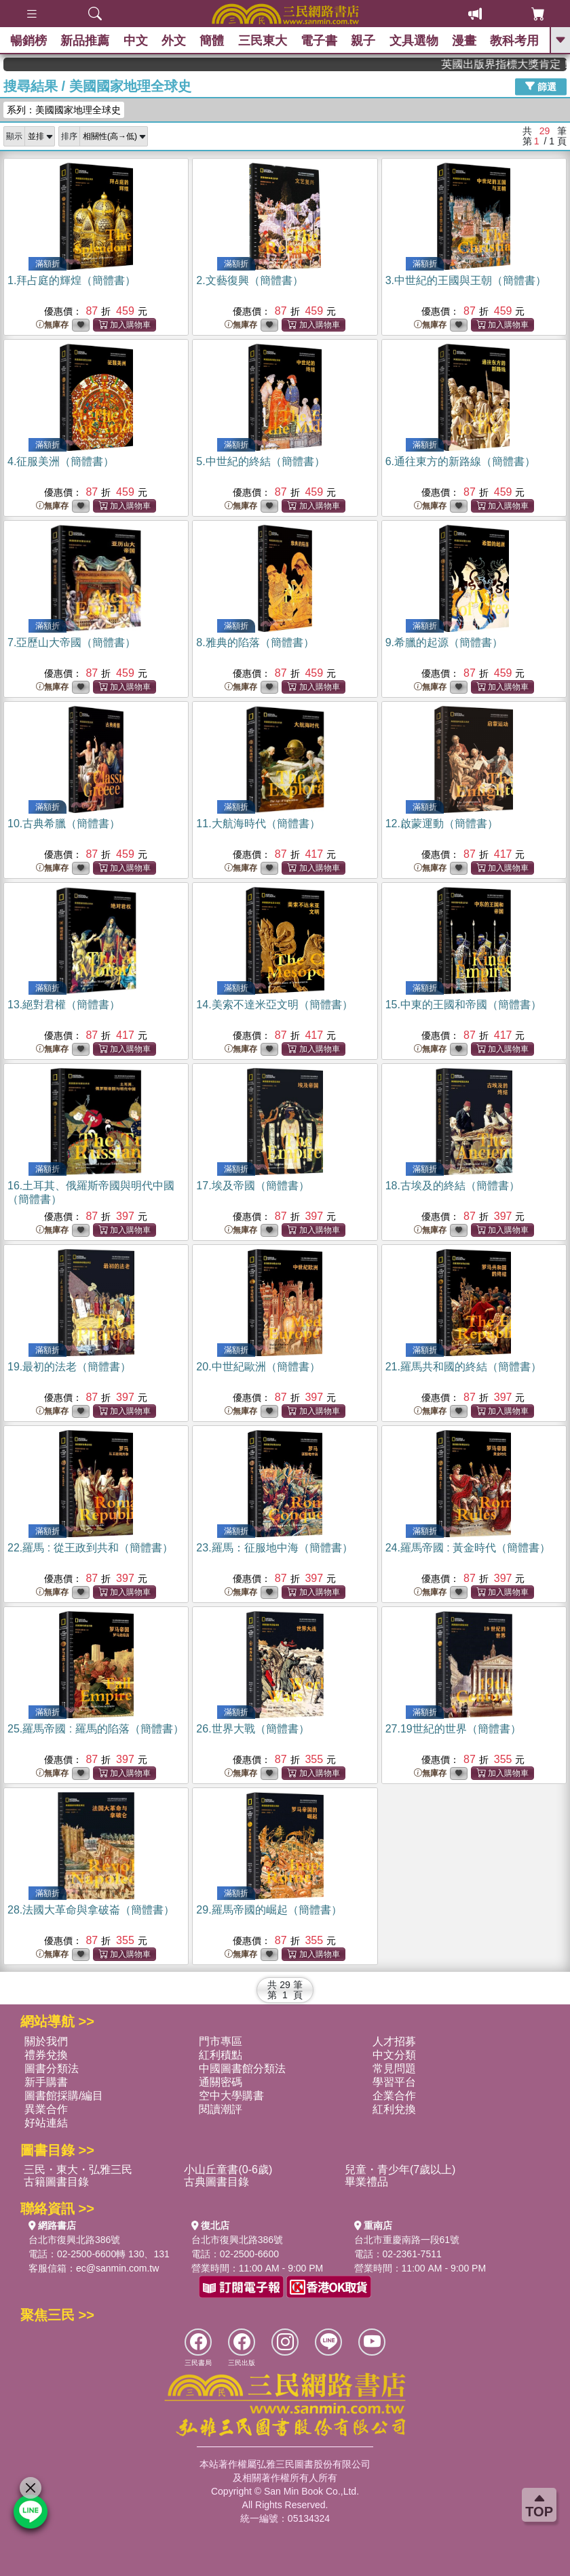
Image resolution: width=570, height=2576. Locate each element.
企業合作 (394, 2095)
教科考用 (515, 40)
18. (452, 1185)
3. (465, 280)
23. (274, 1547)
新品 (84, 40)
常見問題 (394, 2068)
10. (63, 823)
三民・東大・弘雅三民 (78, 2169)
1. (71, 280)
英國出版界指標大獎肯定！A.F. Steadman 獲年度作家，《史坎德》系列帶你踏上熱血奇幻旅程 (522, 64)
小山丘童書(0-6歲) (228, 2169)
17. (252, 1185)
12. (441, 823)
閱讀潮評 (220, 2109)
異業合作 (46, 2109)
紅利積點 (220, 2055)
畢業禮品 (366, 2181)
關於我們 (46, 2041)
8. (255, 642)
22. (90, 1547)
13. (63, 1004)
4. (60, 461)
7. (71, 642)
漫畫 (464, 40)
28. (90, 1910)
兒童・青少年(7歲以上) (400, 2169)
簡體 (212, 40)
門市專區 (220, 2041)
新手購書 (46, 2082)
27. (453, 1729)
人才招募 (394, 2041)
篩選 (540, 86)
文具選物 (414, 40)
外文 (174, 40)
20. (258, 1366)
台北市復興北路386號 (74, 2239)
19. (69, 1366)
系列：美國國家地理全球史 (64, 109)
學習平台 (394, 2082)
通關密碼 (220, 2082)
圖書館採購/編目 (63, 2095)
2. (249, 280)
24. (468, 1547)
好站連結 (46, 2122)
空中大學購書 (231, 2095)
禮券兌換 (46, 2055)
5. (260, 461)
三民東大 (262, 40)
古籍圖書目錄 (56, 2181)
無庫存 (52, 325)
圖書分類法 (51, 2068)
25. (95, 1729)
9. (444, 642)
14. (274, 1004)
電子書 (319, 40)
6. (460, 461)
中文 (136, 40)
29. (268, 1910)
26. (252, 1729)
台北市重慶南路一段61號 (407, 2239)
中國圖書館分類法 (242, 2068)
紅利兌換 (394, 2109)
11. (258, 823)
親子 (364, 40)
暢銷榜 (28, 40)
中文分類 (394, 2055)
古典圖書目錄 (216, 2181)
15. (463, 1004)
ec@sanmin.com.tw (117, 2268)
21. (463, 1366)
